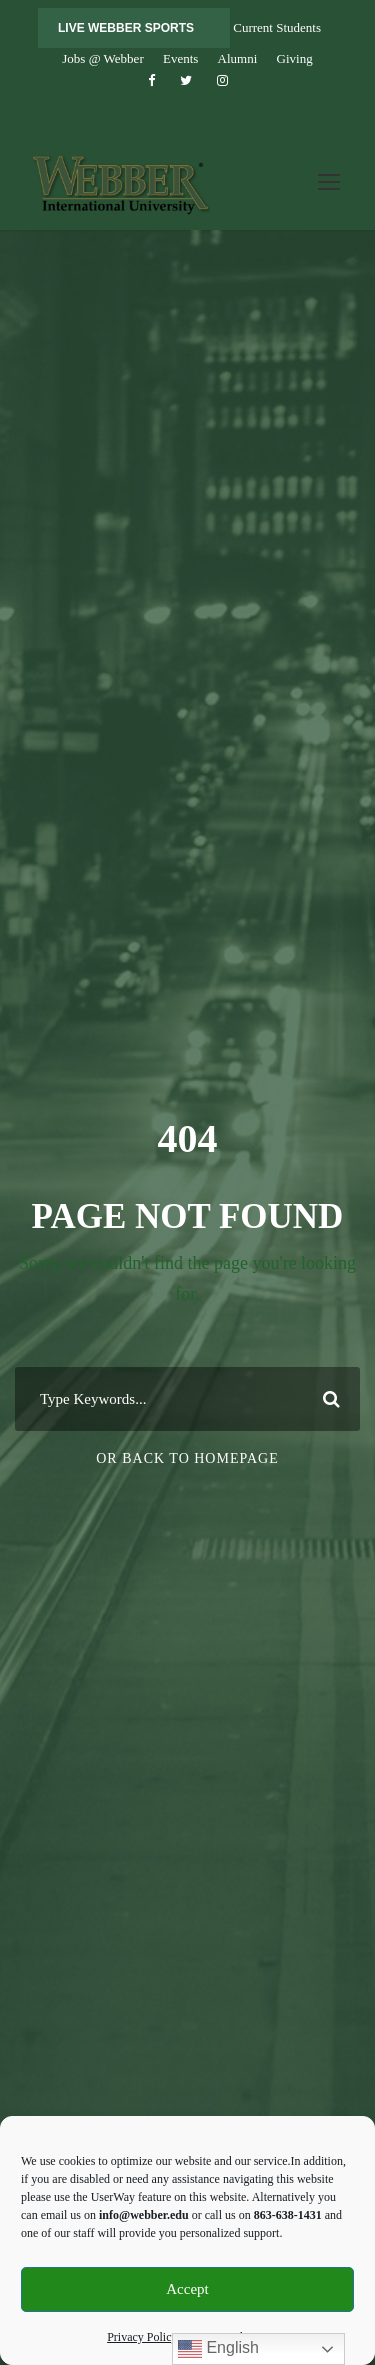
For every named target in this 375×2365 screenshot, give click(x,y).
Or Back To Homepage (187, 1458)
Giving (295, 58)
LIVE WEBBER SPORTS (126, 28)
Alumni (238, 58)
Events (180, 58)
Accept (187, 2289)
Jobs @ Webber (102, 58)
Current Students (277, 27)
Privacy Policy (142, 2337)
